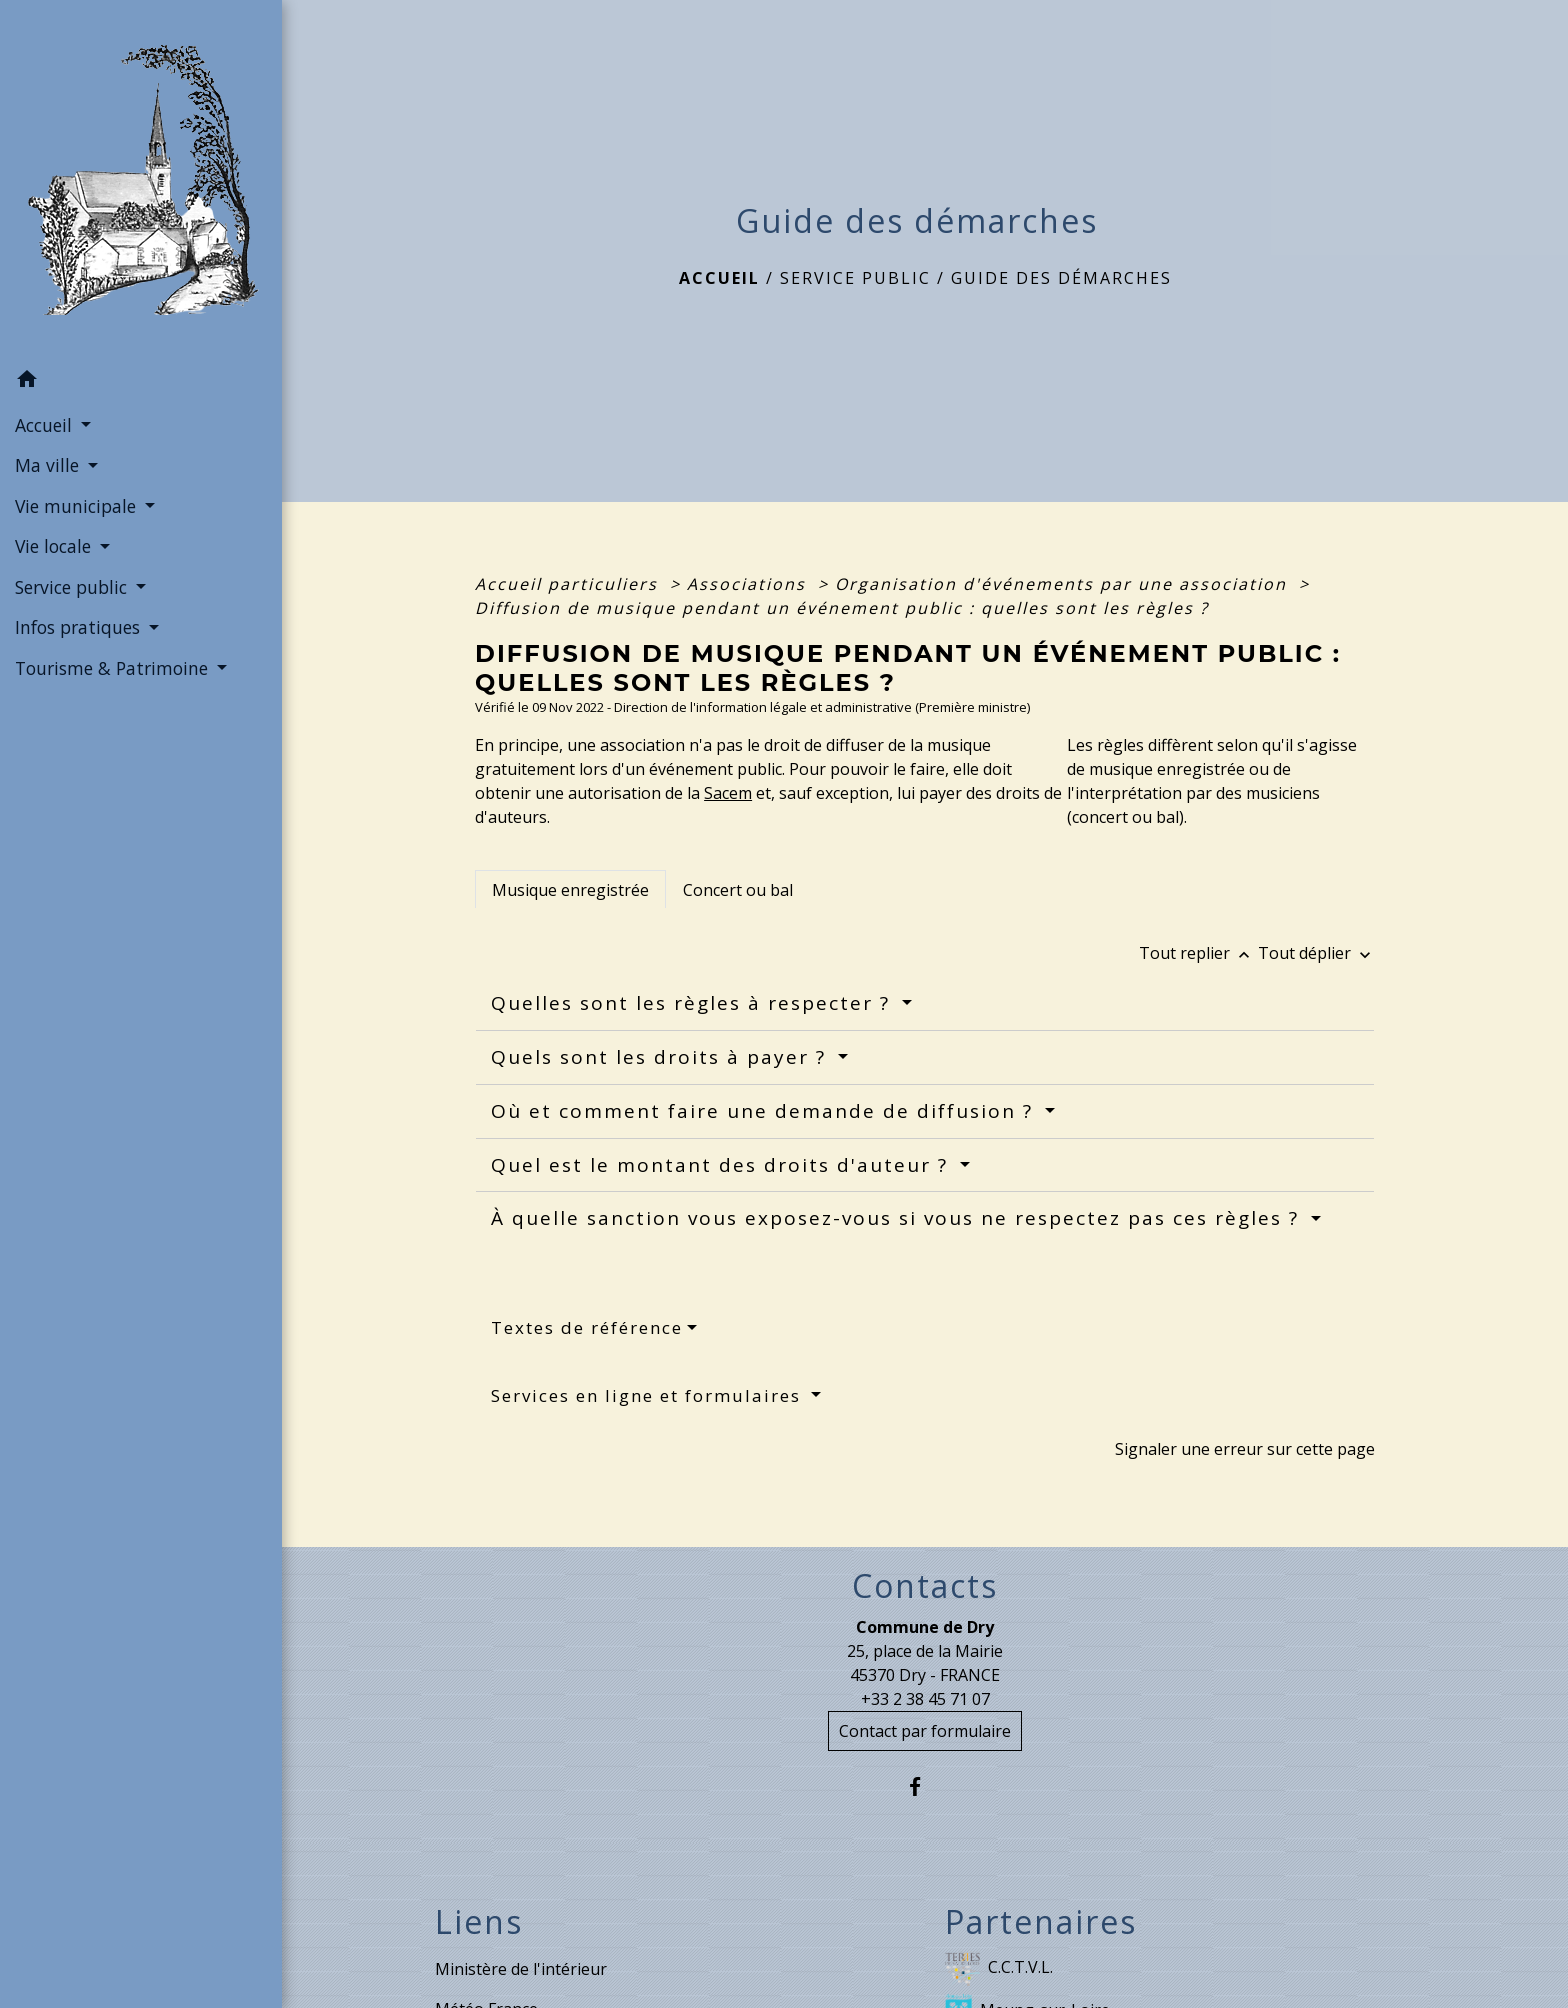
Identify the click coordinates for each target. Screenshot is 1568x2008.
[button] (141, 382)
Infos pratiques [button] (80, 627)
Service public (855, 278)
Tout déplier (1316, 953)
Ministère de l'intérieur (521, 1969)
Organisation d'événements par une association (1064, 584)
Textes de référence (587, 1327)
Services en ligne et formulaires (649, 1395)
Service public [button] (73, 587)
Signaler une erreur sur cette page (1245, 1449)
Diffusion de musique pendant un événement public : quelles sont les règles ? (842, 608)
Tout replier (1198, 953)
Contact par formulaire (925, 1731)
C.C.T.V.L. (999, 1968)
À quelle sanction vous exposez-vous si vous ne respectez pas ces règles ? (898, 1218)
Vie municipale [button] (78, 506)
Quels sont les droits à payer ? (662, 1057)
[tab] (570, 889)
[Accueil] (141, 180)
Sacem (728, 793)
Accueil (719, 278)
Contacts (925, 1586)
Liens (479, 1922)
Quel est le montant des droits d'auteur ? (723, 1165)
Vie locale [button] (55, 546)
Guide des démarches (1061, 278)
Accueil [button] (46, 425)
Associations (749, 584)
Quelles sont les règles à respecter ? (694, 1003)
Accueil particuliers (569, 584)
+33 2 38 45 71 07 (925, 1699)
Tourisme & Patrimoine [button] (114, 668)
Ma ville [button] (49, 465)
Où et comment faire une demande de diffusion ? (765, 1111)
